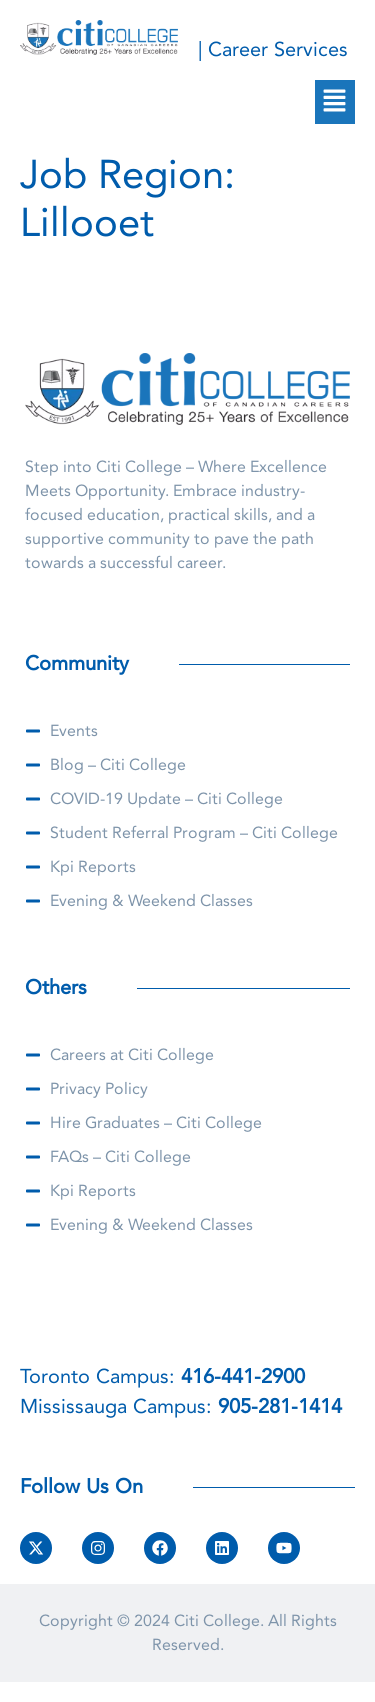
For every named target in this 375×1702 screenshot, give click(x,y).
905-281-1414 (280, 1406)
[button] (335, 102)
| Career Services (273, 49)
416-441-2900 (243, 1376)
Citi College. (219, 1621)
